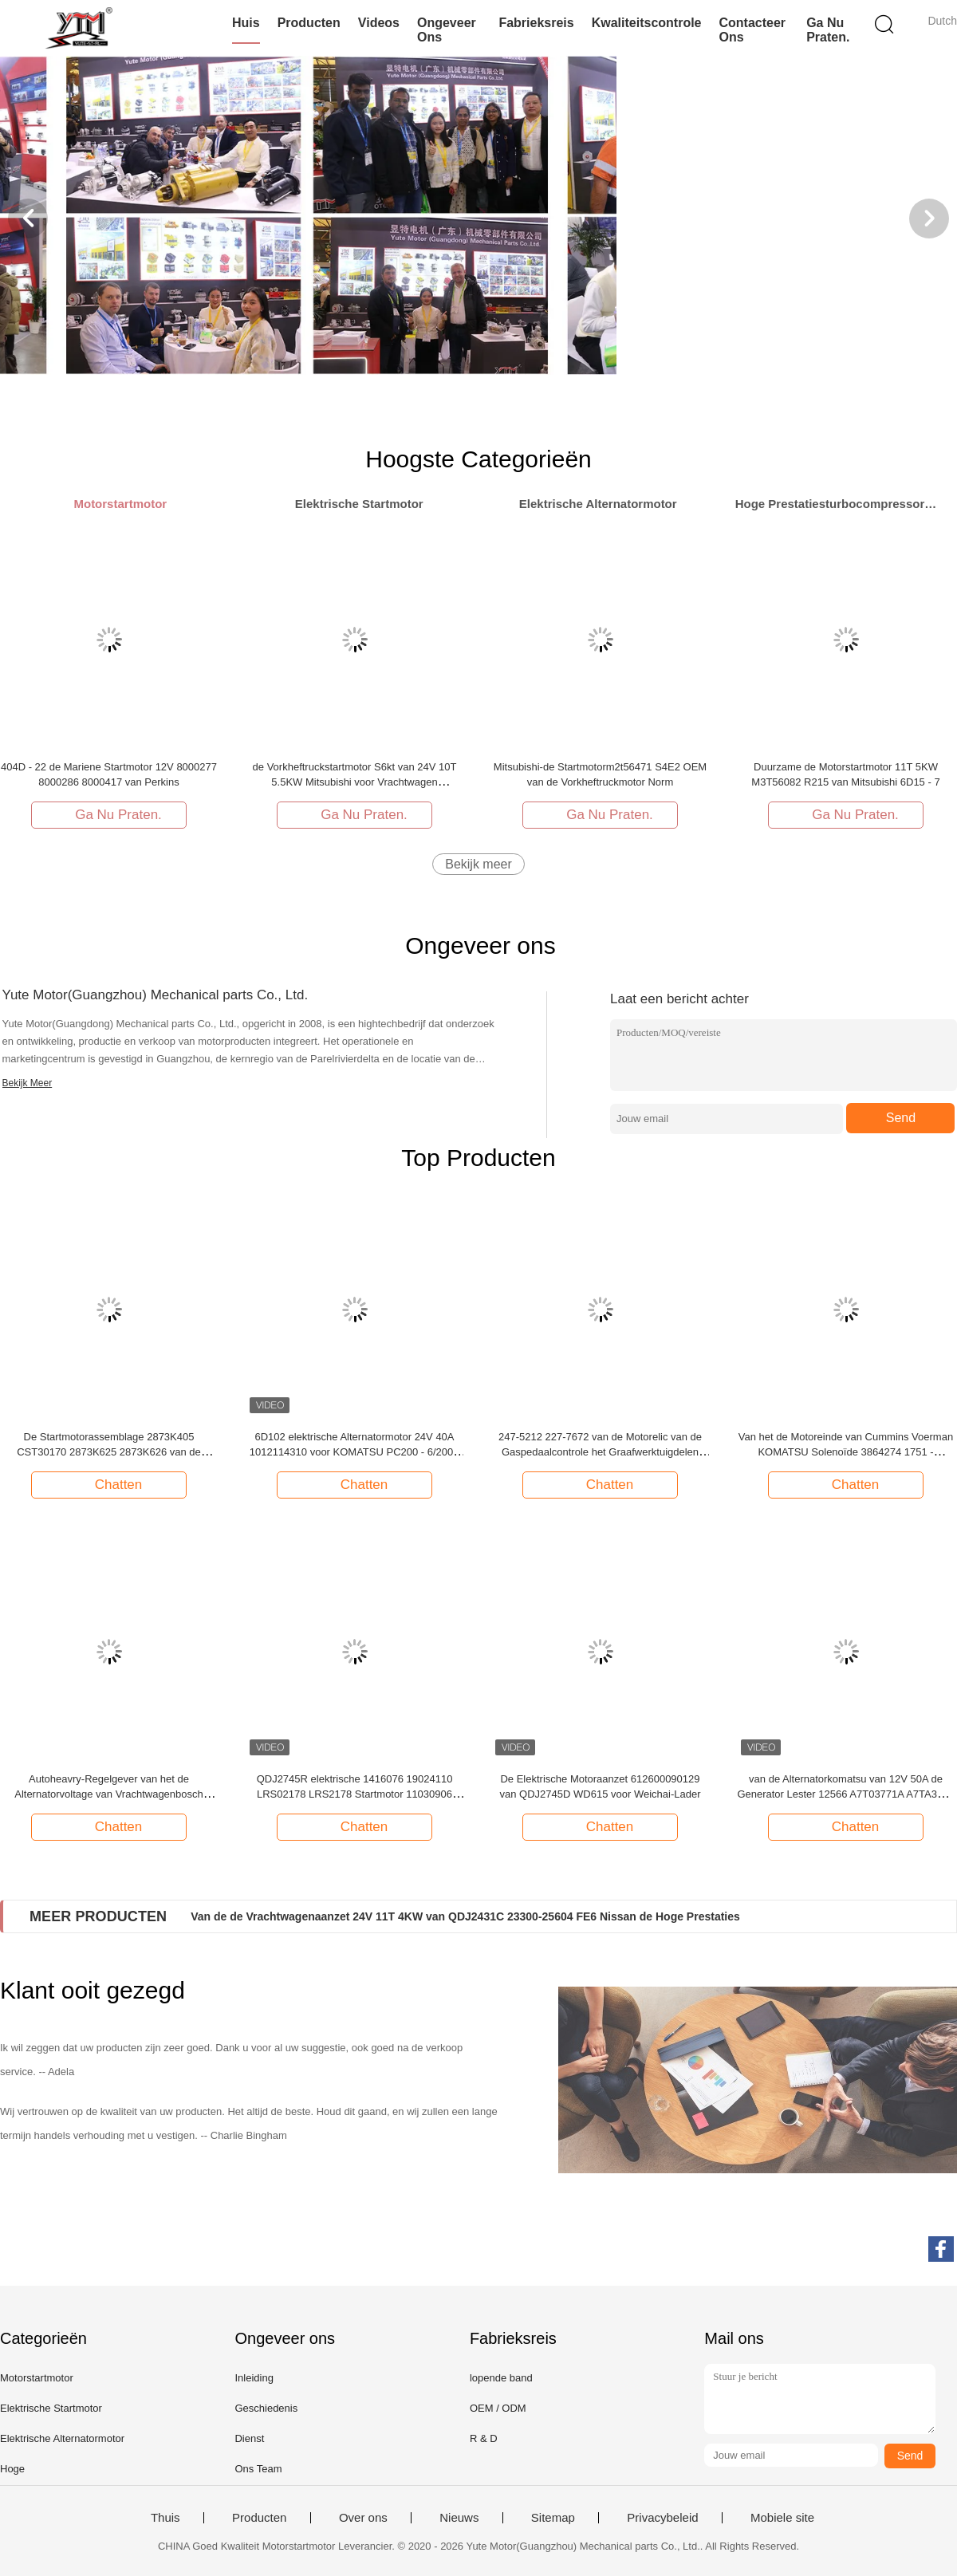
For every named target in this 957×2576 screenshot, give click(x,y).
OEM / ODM (498, 2408)
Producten (309, 23)
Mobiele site (782, 2517)
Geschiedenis (265, 2408)
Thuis (165, 2517)
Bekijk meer (478, 864)
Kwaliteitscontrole (647, 23)
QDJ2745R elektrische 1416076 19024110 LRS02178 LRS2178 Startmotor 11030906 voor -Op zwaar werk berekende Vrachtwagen (355, 1794)
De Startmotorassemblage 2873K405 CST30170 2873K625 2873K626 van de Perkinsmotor (109, 1452)
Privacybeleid (662, 2517)
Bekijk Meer (27, 1083)
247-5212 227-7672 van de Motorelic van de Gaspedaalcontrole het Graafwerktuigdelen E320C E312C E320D (600, 1452)
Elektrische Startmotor (51, 2408)
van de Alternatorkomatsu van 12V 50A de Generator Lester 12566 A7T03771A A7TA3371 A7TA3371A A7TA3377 (845, 1794)
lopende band (501, 2378)
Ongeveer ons (446, 30)
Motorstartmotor (36, 2378)
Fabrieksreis (535, 23)
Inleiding (253, 2378)
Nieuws (458, 2517)
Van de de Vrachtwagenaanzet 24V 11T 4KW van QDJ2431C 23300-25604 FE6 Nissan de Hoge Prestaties (465, 1916)
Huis (246, 23)
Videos (379, 23)
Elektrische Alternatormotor (62, 2438)
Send (901, 1118)
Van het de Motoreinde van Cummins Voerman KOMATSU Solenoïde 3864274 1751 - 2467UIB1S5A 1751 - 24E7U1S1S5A (845, 1452)
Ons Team (258, 2469)
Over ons (363, 2517)
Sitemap (553, 2517)
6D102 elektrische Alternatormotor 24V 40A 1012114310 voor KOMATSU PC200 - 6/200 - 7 (355, 1452)
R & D (484, 2438)
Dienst (249, 2438)
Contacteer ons (752, 30)
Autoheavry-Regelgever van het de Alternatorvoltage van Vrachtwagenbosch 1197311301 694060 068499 (108, 1794)
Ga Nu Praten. (827, 30)
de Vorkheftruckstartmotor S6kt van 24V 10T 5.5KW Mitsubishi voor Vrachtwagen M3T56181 (355, 782)
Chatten (111, 1484)
